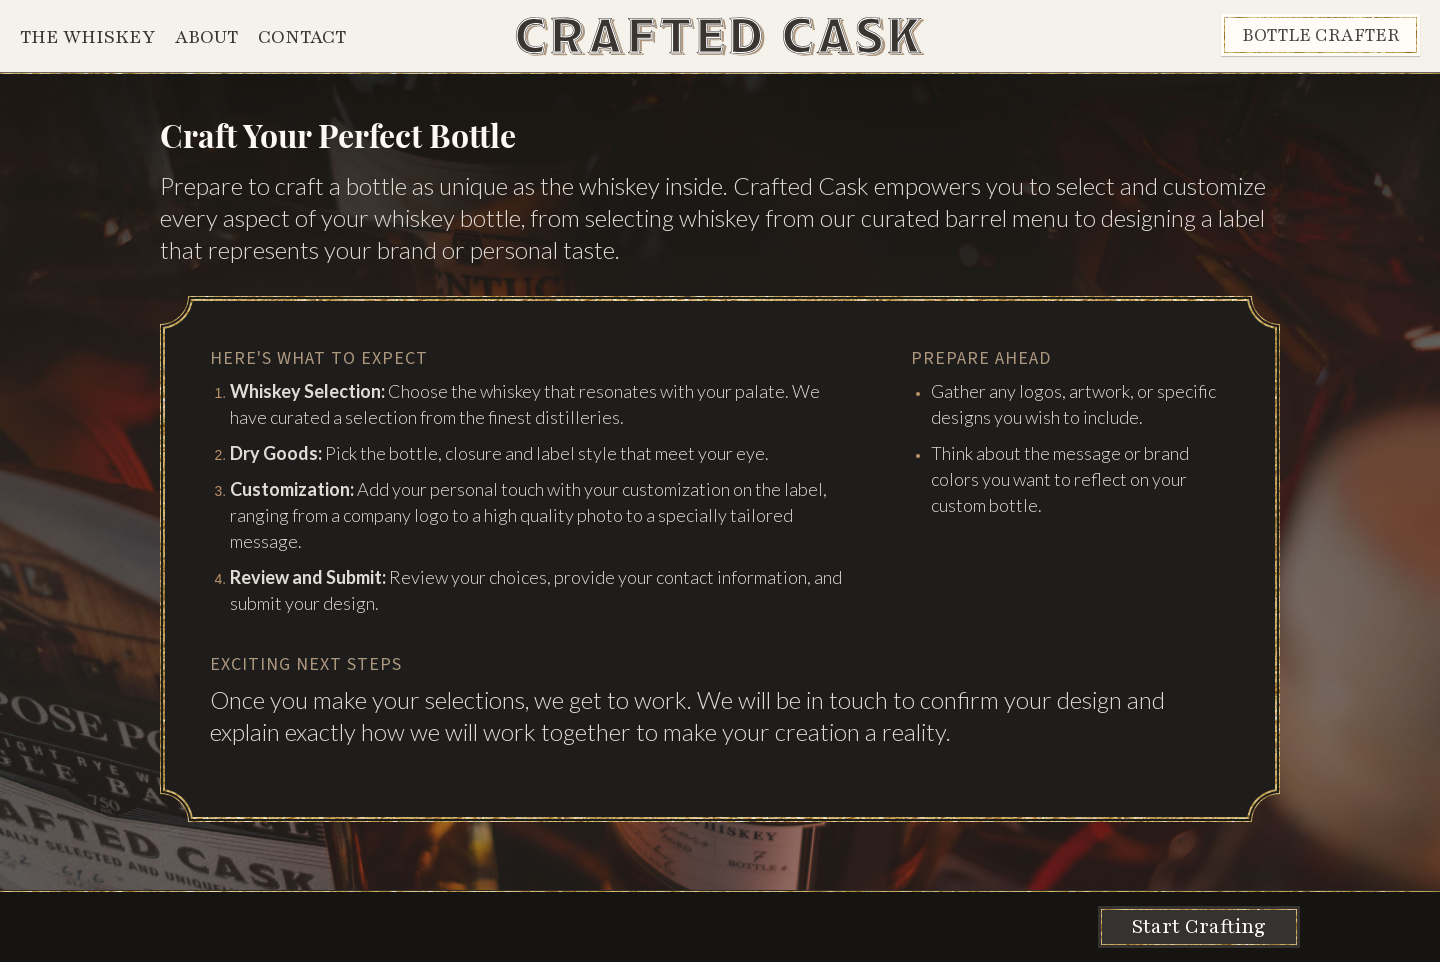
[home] (720, 37)
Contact (302, 37)
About (206, 37)
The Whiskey (87, 37)
